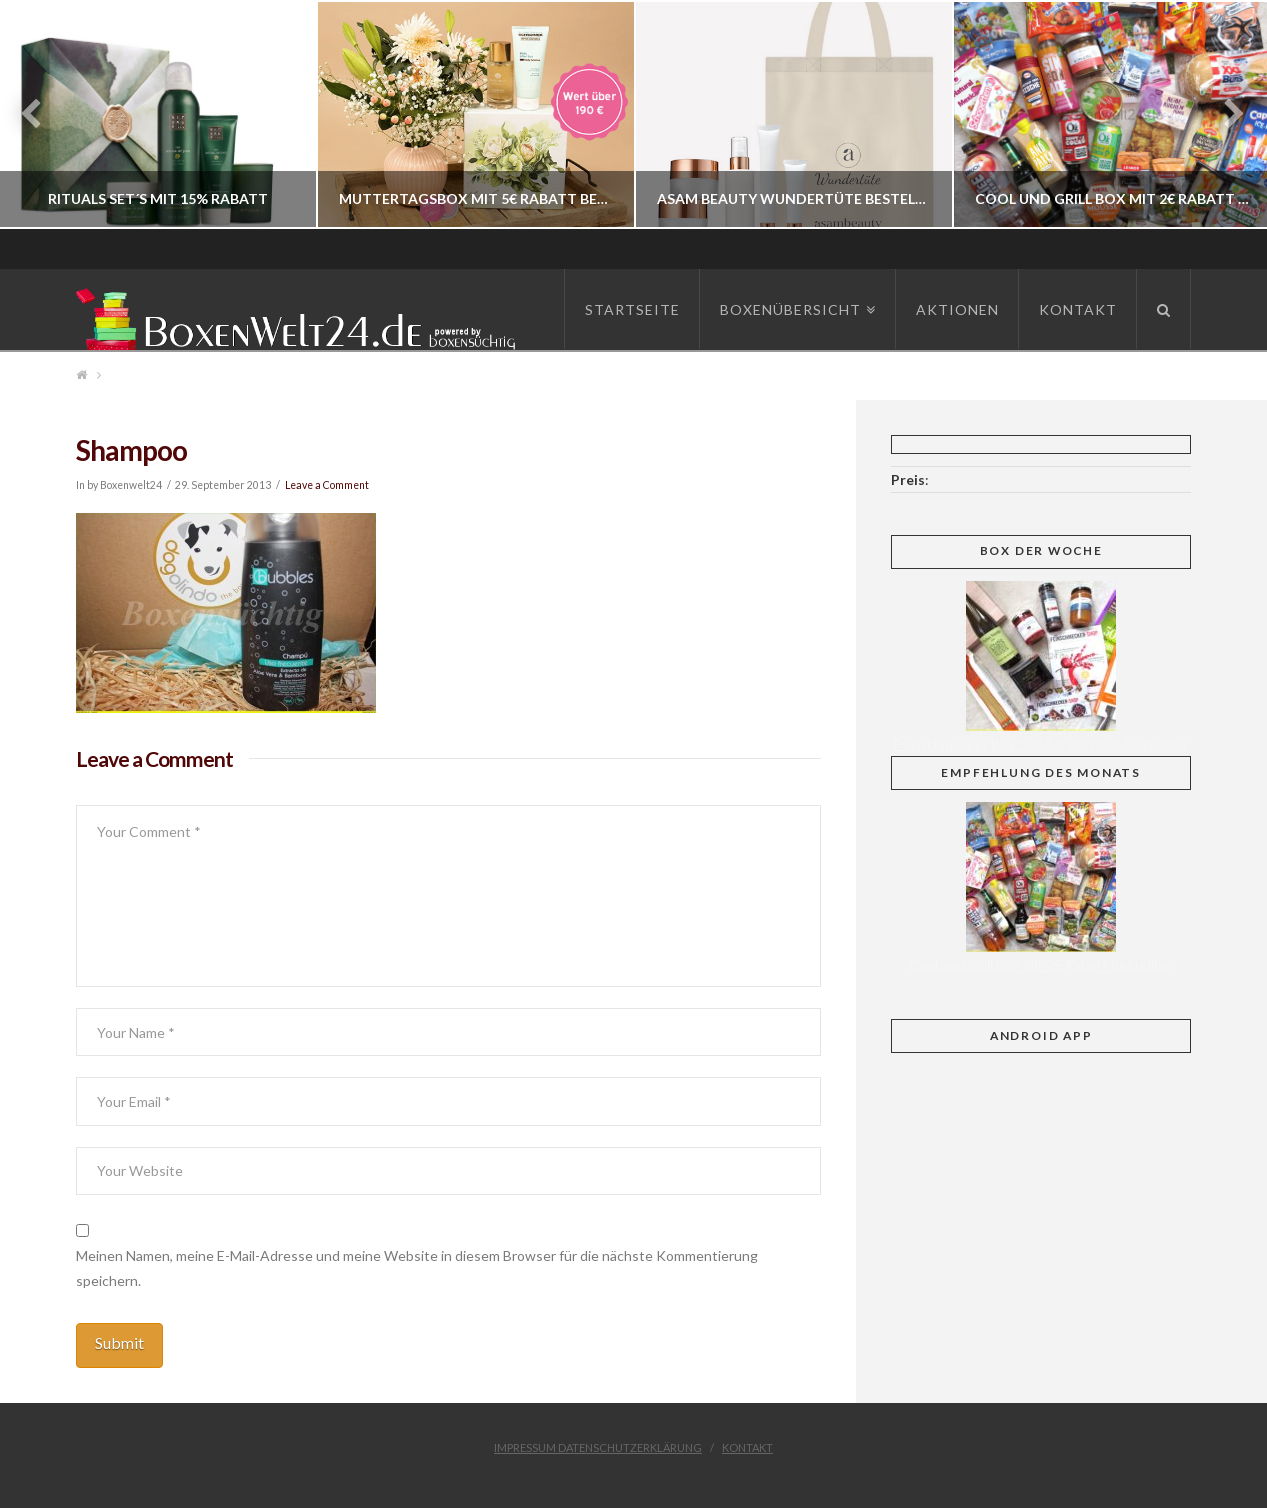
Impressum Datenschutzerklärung (598, 1447)
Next (1224, 114)
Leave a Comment (327, 485)
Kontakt (747, 1447)
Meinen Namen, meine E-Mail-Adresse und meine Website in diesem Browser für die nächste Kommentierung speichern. (417, 1268)
